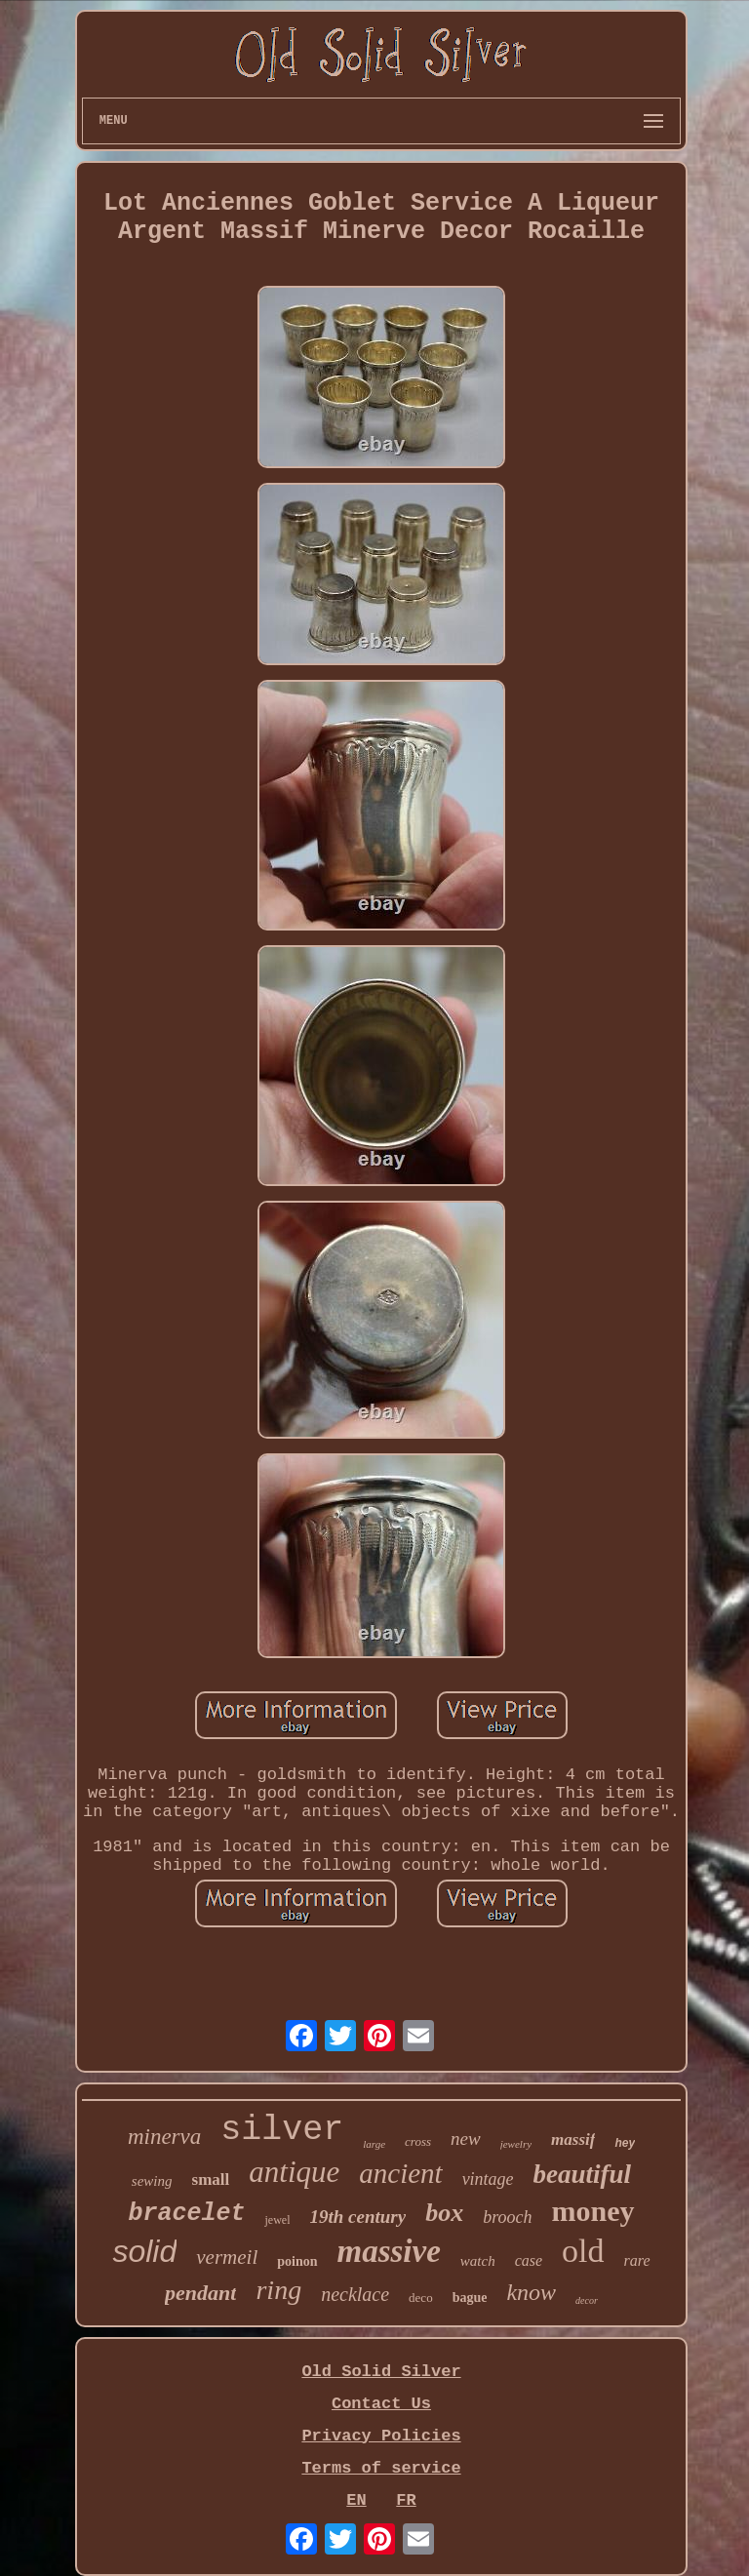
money (593, 2211)
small (211, 2179)
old (583, 2251)
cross (418, 2141)
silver (281, 2130)
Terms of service (380, 2468)
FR (405, 2500)
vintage (488, 2179)
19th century (357, 2216)
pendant (200, 2292)
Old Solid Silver (380, 2371)
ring (278, 2290)
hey (624, 2143)
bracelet (186, 2214)
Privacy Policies (380, 2436)
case (528, 2260)
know (531, 2292)
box (444, 2213)
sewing (152, 2181)
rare (637, 2260)
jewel (277, 2220)
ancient (400, 2173)
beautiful (582, 2174)
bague (470, 2297)
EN (356, 2500)
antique (294, 2172)
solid (144, 2251)
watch (477, 2261)
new (466, 2138)
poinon (297, 2261)
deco (421, 2297)
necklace (355, 2294)
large (374, 2144)
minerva (164, 2136)
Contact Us (381, 2404)
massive (389, 2251)
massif (573, 2139)
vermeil (226, 2257)
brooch (507, 2217)
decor (586, 2300)
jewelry (516, 2144)
